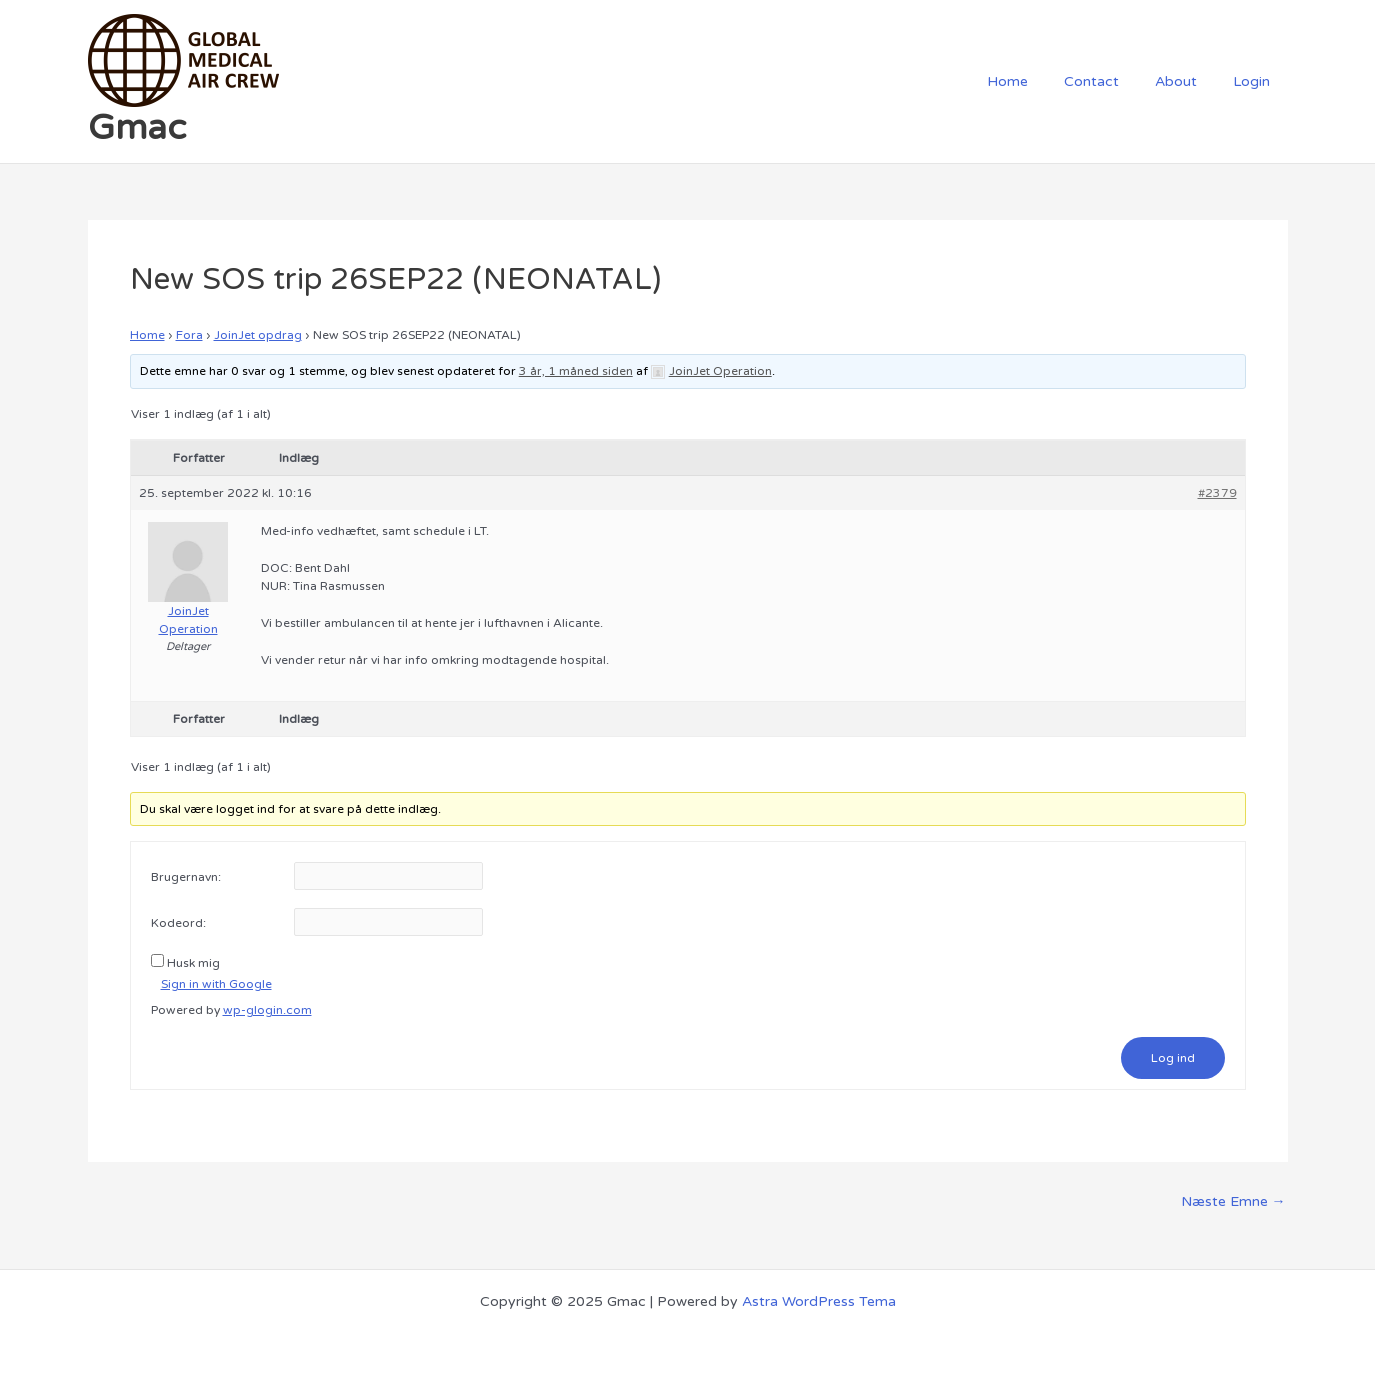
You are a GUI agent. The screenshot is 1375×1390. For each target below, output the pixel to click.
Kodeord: (178, 923)
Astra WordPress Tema (819, 1301)
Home (1035, 81)
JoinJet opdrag (258, 335)
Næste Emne (1233, 1202)
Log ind (1173, 1058)
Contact (1111, 81)
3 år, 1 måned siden (576, 371)
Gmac (137, 128)
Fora (189, 335)
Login (1255, 81)
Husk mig (193, 963)
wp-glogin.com (267, 1010)
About (1188, 81)
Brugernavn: (186, 877)
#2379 (1217, 493)
